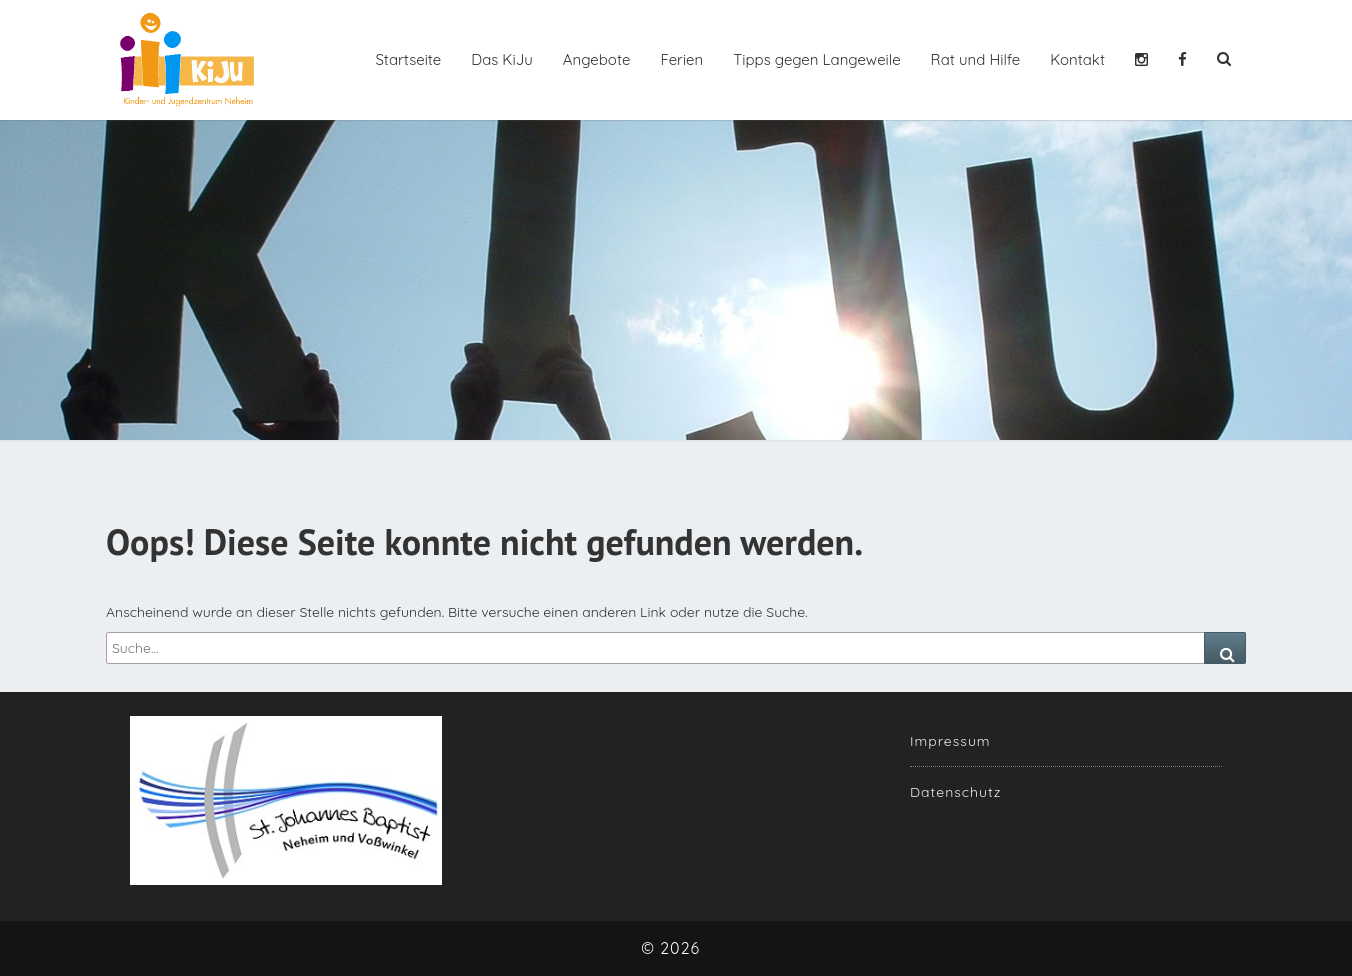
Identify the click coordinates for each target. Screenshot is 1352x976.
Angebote (597, 59)
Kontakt (1077, 59)
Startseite (408, 59)
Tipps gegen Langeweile (816, 59)
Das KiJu (501, 59)
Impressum (950, 741)
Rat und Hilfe (976, 59)
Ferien (681, 59)
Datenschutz (955, 792)
